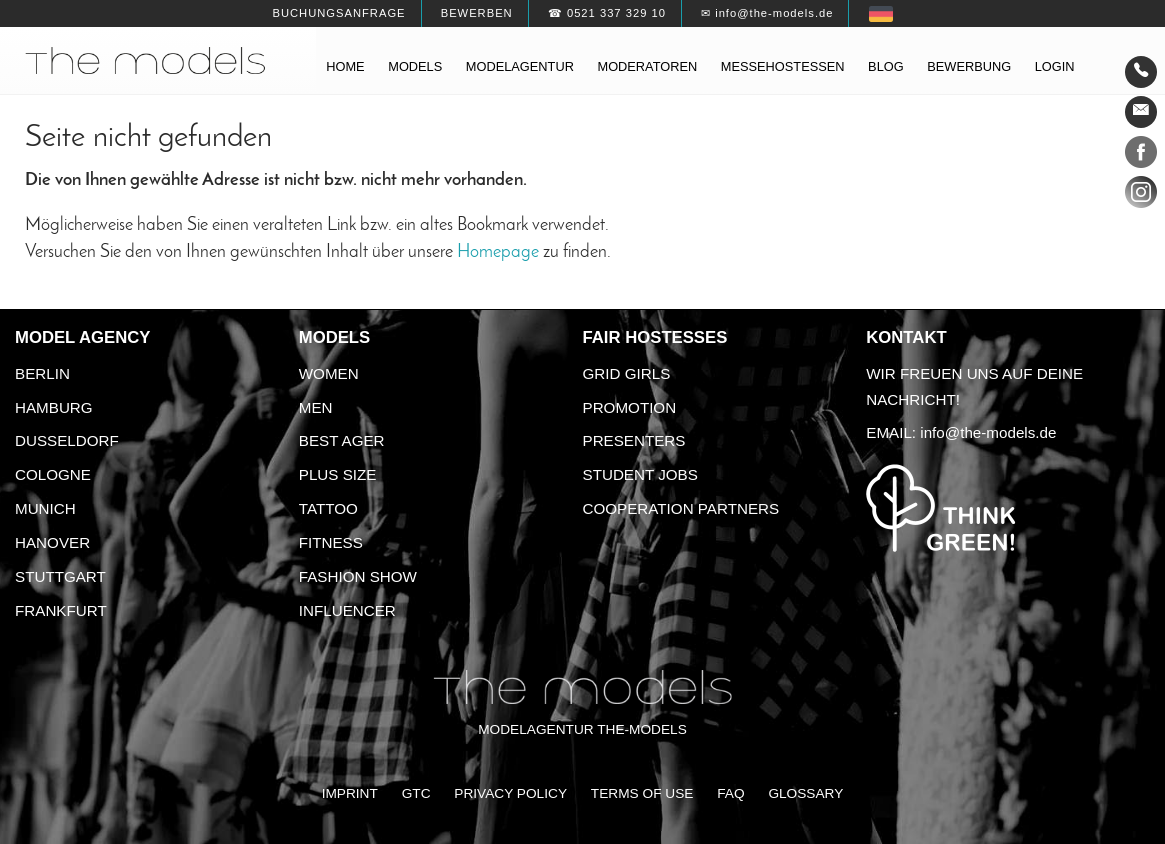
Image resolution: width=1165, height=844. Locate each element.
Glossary (805, 793)
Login (1055, 66)
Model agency (83, 337)
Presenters (634, 440)
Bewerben (477, 13)
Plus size (338, 474)
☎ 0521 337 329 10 (607, 13)
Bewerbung (969, 66)
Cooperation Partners (681, 508)
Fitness (331, 542)
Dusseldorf (67, 440)
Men (316, 407)
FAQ (730, 793)
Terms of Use (642, 793)
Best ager (342, 440)
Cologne (53, 474)
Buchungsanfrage (338, 13)
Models (415, 66)
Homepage (498, 252)
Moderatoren (647, 66)
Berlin (42, 373)
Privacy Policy (510, 793)
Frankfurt (61, 610)
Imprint (350, 793)
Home (345, 66)
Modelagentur (520, 66)
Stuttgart (60, 576)
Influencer (347, 610)
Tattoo (328, 508)
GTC (416, 793)
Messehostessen (783, 66)
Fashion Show (358, 576)
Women (329, 373)
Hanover (52, 542)
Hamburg (54, 407)
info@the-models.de (988, 432)
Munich (45, 508)
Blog (886, 66)
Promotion (630, 407)
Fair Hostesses (655, 337)
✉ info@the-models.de (767, 13)
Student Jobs (640, 474)
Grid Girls (627, 373)
